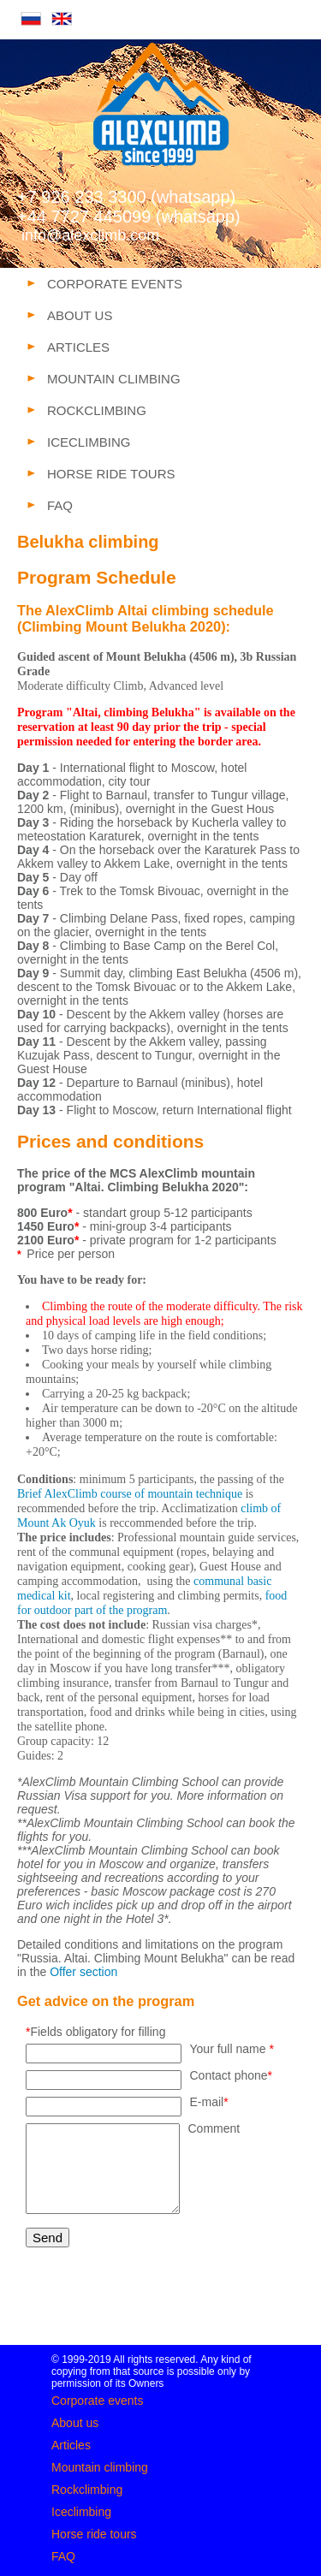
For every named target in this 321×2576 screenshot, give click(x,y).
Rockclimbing (86, 2489)
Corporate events (97, 2400)
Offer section (83, 1972)
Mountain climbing (99, 2467)
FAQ (63, 2556)
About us (74, 2423)
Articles (71, 2445)
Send (47, 2237)
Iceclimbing (81, 2512)
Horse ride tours (94, 2534)
